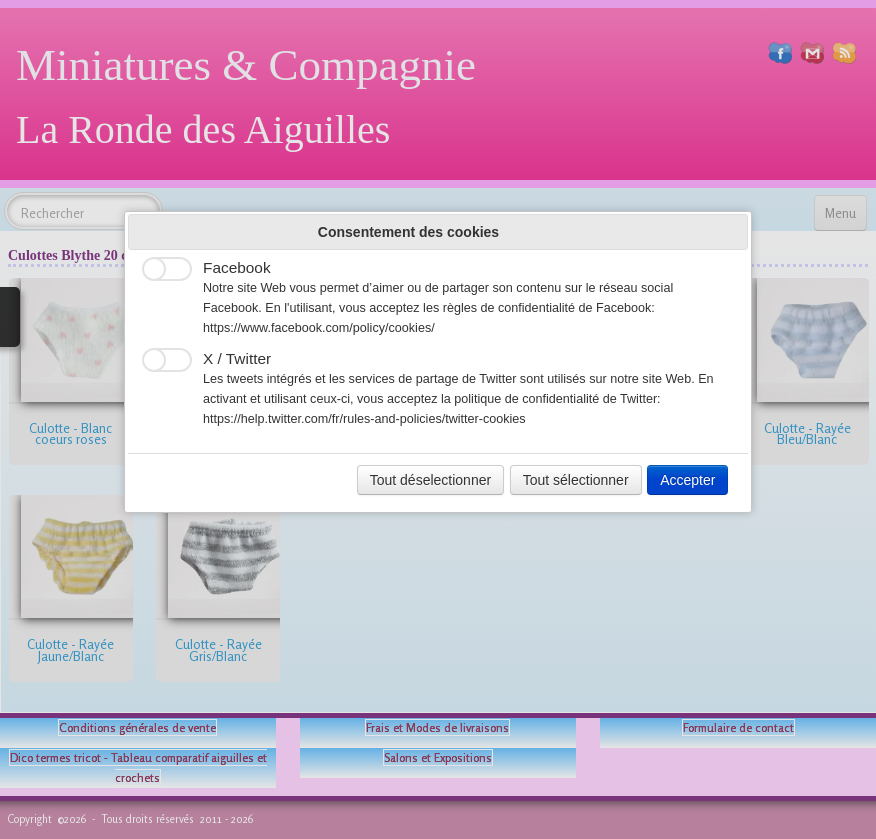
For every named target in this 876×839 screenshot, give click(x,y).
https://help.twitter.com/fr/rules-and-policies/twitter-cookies (364, 419)
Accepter (687, 480)
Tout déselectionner (430, 480)
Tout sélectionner (576, 480)
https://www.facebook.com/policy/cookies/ (319, 328)
